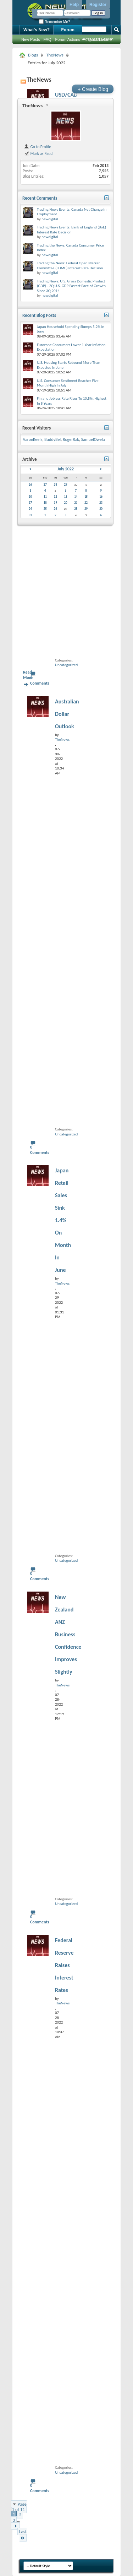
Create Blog (92, 89)
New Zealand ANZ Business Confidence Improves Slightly (68, 1634)
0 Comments (39, 680)
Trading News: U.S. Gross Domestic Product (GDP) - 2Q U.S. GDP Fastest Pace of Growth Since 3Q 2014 (71, 286)
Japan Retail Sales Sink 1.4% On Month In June (63, 1220)
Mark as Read (38, 153)
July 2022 (65, 468)
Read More (28, 675)
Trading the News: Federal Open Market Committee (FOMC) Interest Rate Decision (70, 265)
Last (23, 2534)
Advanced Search (98, 39)
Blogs (33, 55)
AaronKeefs (32, 439)
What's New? (36, 29)
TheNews (54, 55)
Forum (67, 29)
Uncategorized (66, 665)
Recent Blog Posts (39, 315)
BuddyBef (52, 439)
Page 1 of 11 (19, 2506)
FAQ (47, 39)
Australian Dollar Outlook (67, 714)
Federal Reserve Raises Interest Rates (64, 1965)
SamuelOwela (93, 439)
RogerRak (71, 439)
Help (74, 4)
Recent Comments (39, 198)
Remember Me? (54, 22)
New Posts (30, 39)
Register (97, 4)
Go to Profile (37, 146)
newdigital (49, 219)
